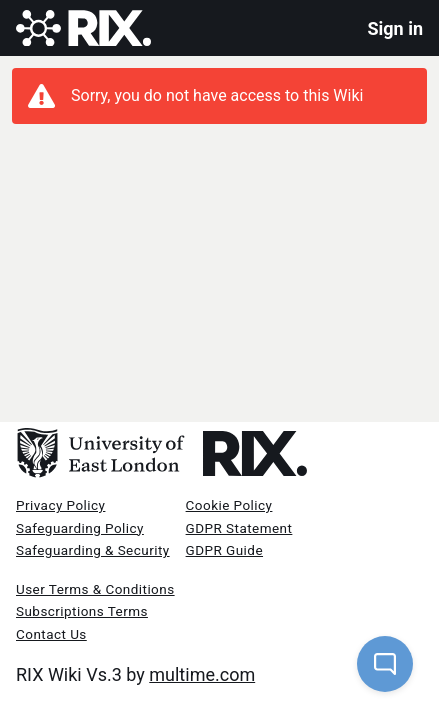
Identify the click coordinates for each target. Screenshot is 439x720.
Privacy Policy (60, 505)
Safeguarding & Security (93, 550)
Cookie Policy (229, 505)
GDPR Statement (239, 528)
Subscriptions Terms (82, 611)
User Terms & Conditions (95, 589)
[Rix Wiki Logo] (83, 28)
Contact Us (51, 634)
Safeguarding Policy (80, 528)
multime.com (202, 674)
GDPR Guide (224, 550)
